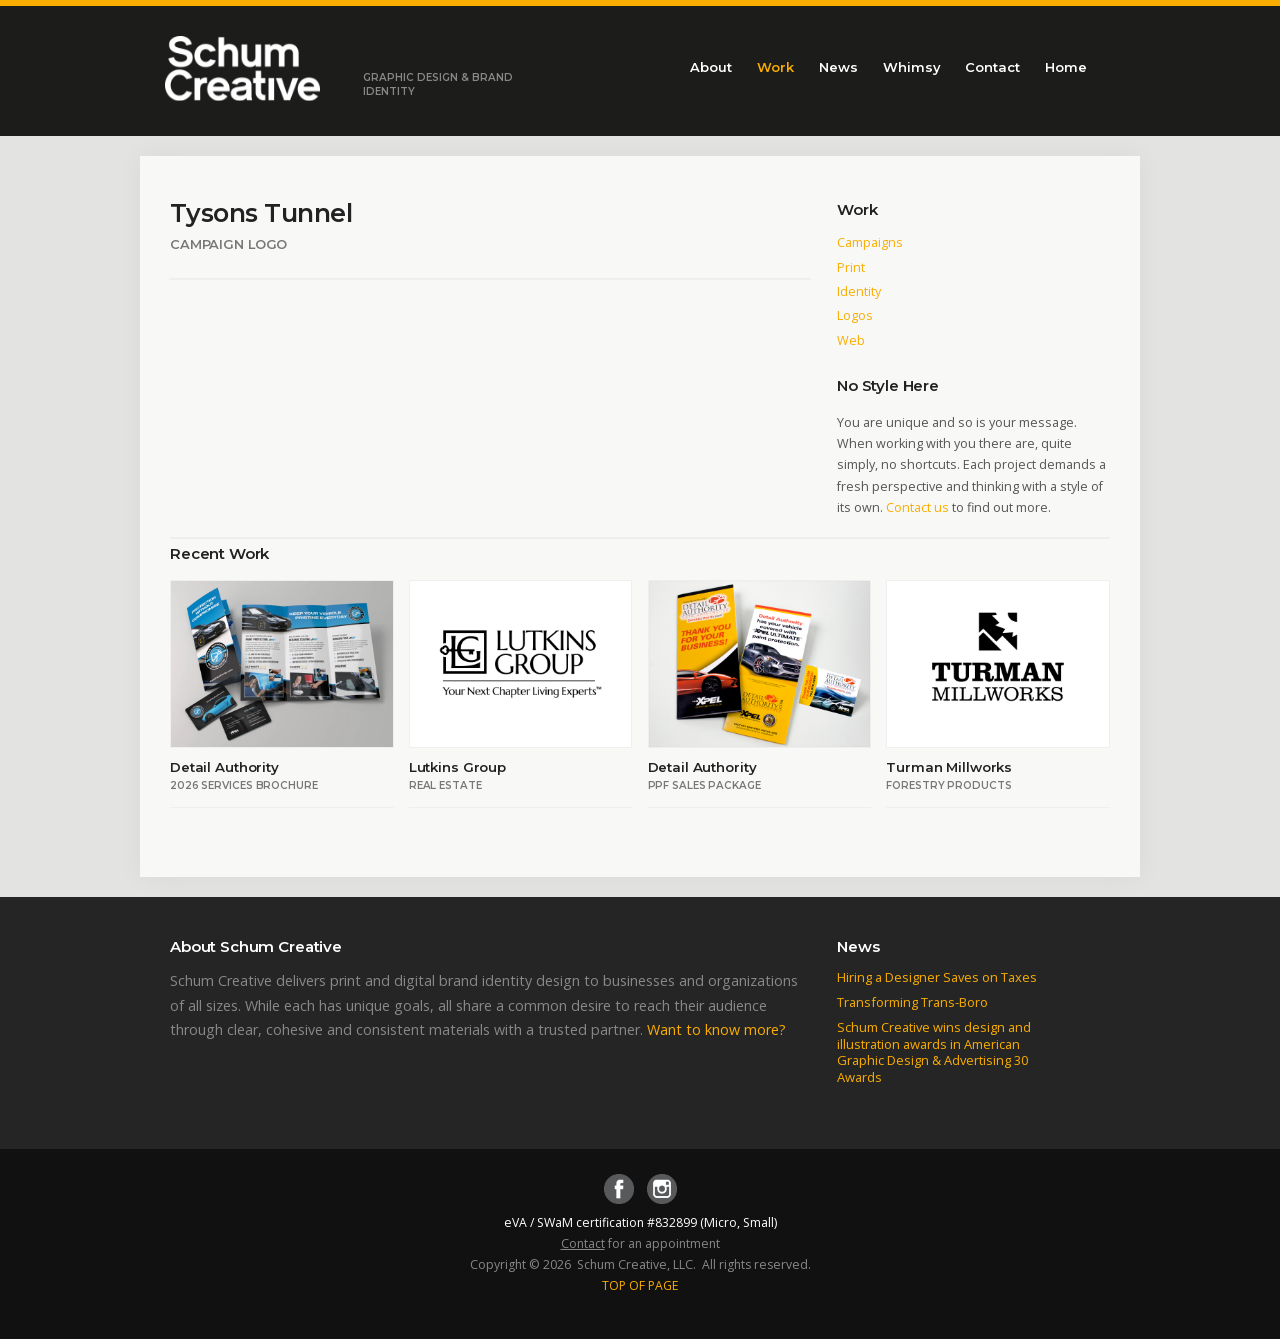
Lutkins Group (457, 767)
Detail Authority (224, 767)
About (711, 67)
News (838, 67)
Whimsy (911, 67)
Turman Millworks (949, 767)
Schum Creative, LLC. (636, 1264)
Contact (992, 67)
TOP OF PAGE (640, 1285)
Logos (855, 315)
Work (775, 67)
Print (851, 267)
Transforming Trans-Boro (912, 1002)
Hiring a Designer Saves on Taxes (937, 977)
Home (1066, 67)
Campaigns (870, 242)
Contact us (917, 507)
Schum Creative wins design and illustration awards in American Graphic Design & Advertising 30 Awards (934, 1052)
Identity (859, 291)
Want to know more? (716, 1029)
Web (851, 340)
